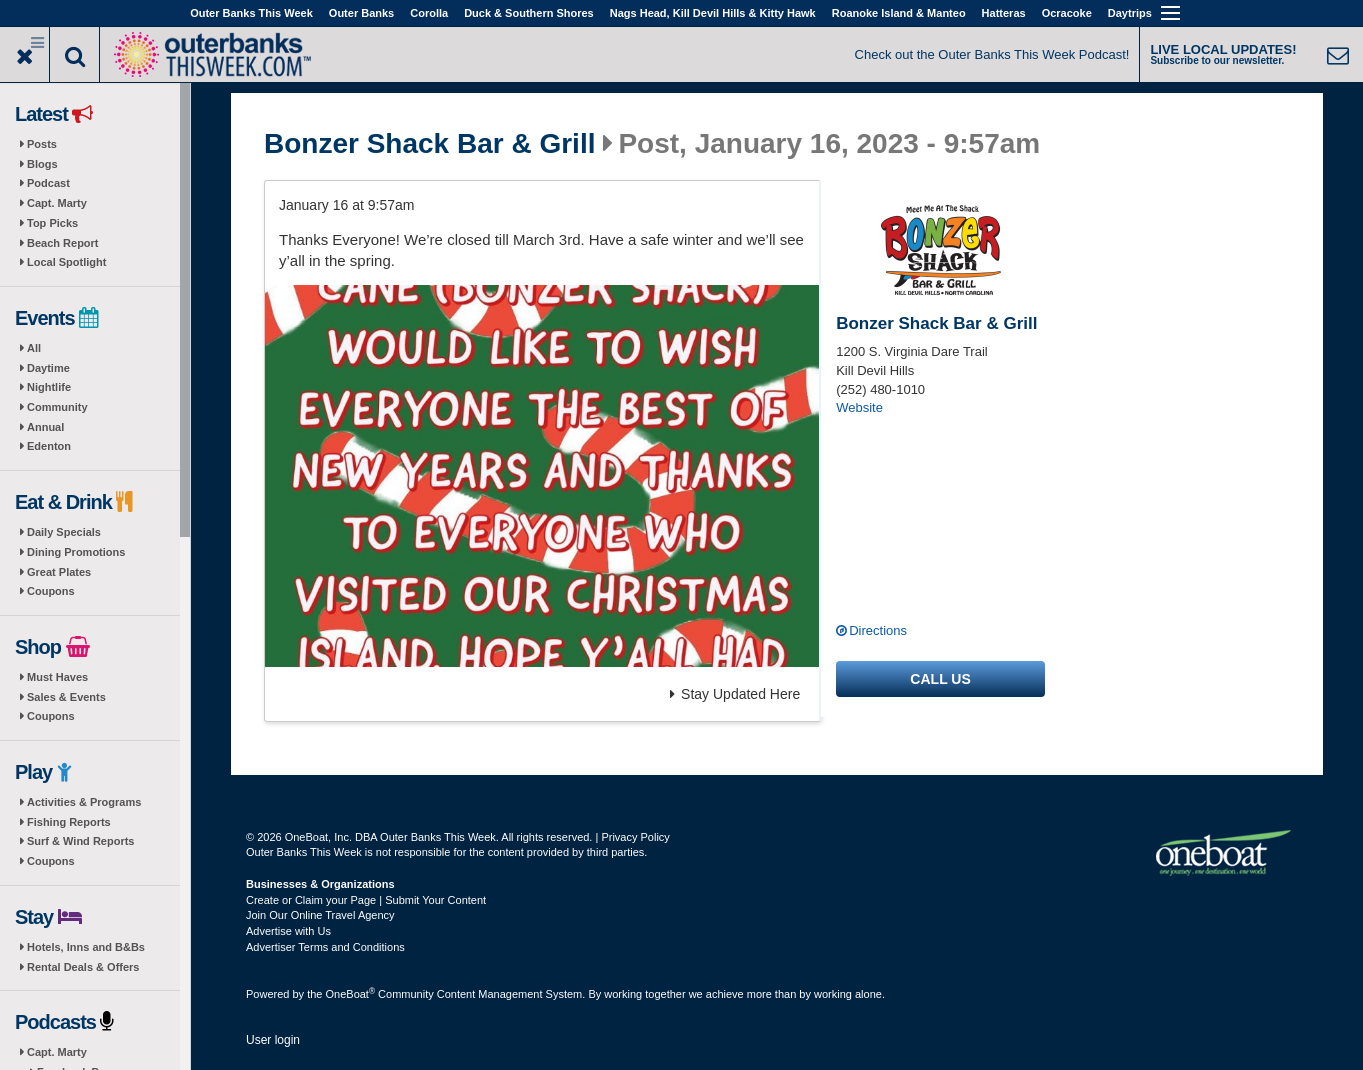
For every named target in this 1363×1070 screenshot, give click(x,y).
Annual (45, 427)
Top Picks (52, 223)
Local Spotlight (66, 262)
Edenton (49, 446)
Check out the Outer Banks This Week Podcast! (992, 54)
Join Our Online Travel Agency (320, 915)
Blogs (42, 164)
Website (859, 407)
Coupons (51, 591)
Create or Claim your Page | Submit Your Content (366, 900)
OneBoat (351, 994)
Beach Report (63, 243)
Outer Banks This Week (251, 13)
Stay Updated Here (735, 694)
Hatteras (1004, 13)
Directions (878, 630)
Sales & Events (66, 697)
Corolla (429, 13)
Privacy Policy (635, 837)
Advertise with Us (288, 931)
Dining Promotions (76, 552)
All (34, 348)
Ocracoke (1067, 13)
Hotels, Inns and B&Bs (86, 947)
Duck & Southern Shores (529, 13)
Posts (42, 144)
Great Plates (59, 572)
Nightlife (49, 387)
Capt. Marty (57, 203)
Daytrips (1130, 13)
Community (57, 407)
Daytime (48, 368)
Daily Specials (64, 532)
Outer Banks (361, 13)
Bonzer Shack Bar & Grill (429, 144)
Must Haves (57, 677)
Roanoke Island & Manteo (899, 13)
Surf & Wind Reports (80, 841)
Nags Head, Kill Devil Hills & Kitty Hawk (713, 13)
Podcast (48, 183)
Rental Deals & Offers (83, 967)
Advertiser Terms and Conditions (325, 947)
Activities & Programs (84, 802)
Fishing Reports (69, 822)
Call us (940, 679)
